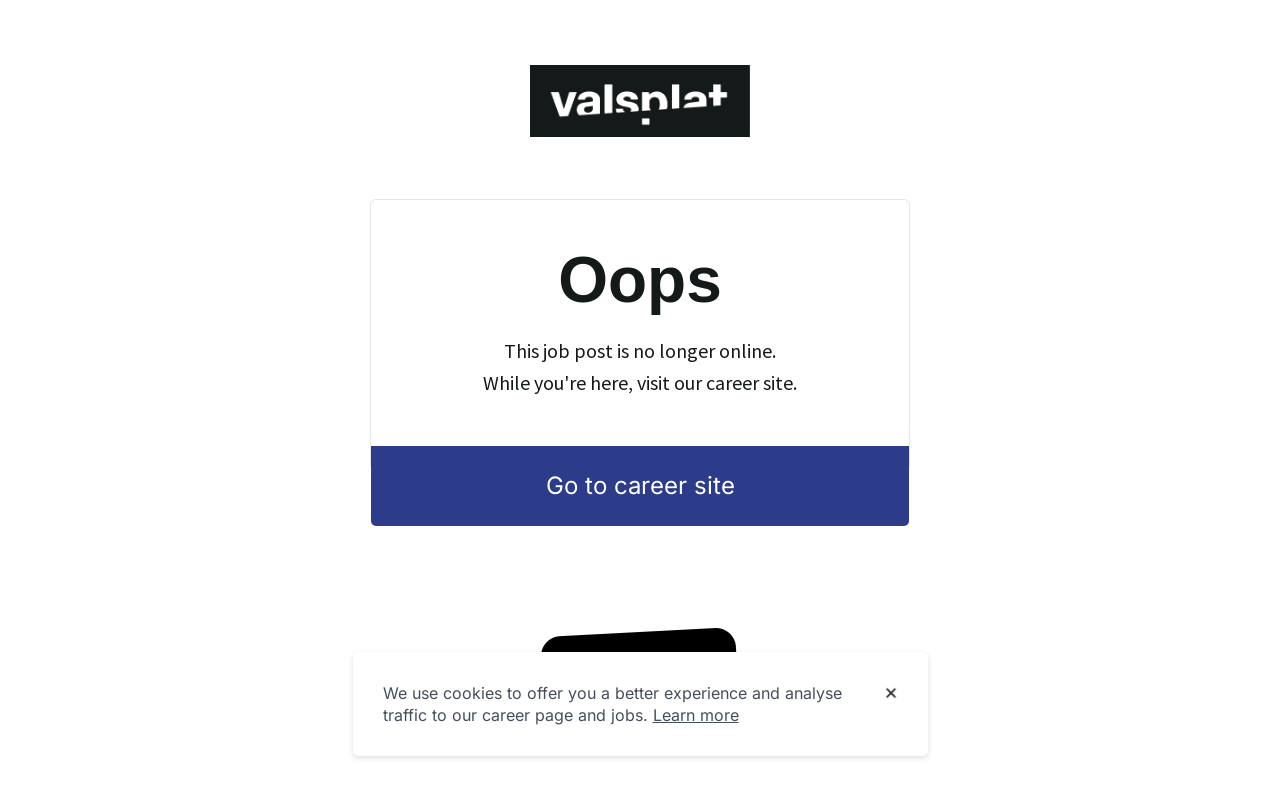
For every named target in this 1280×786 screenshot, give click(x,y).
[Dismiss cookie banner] (891, 694)
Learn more (696, 715)
